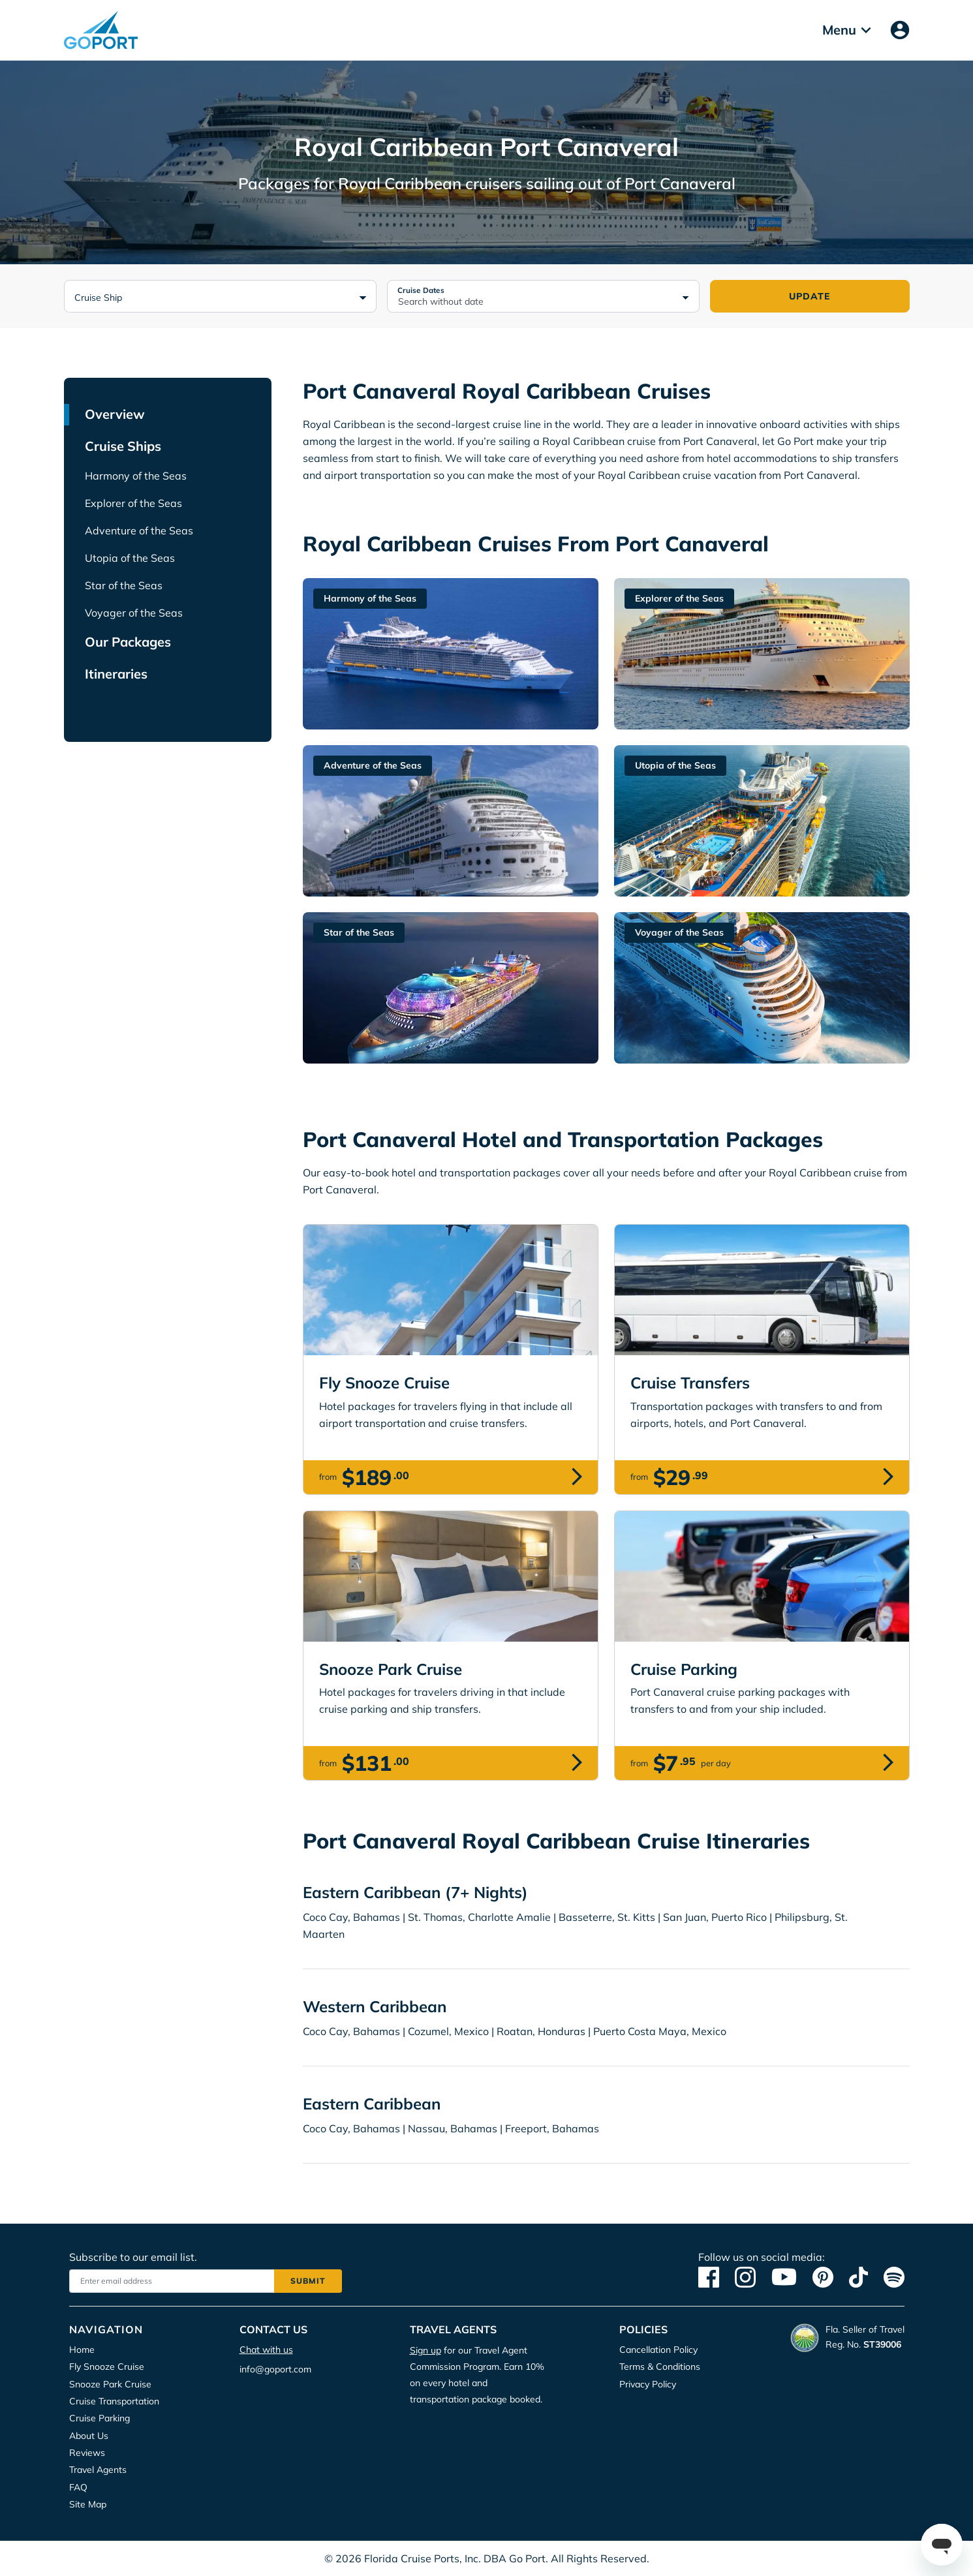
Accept (397, 142)
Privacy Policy (464, 101)
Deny (581, 142)
